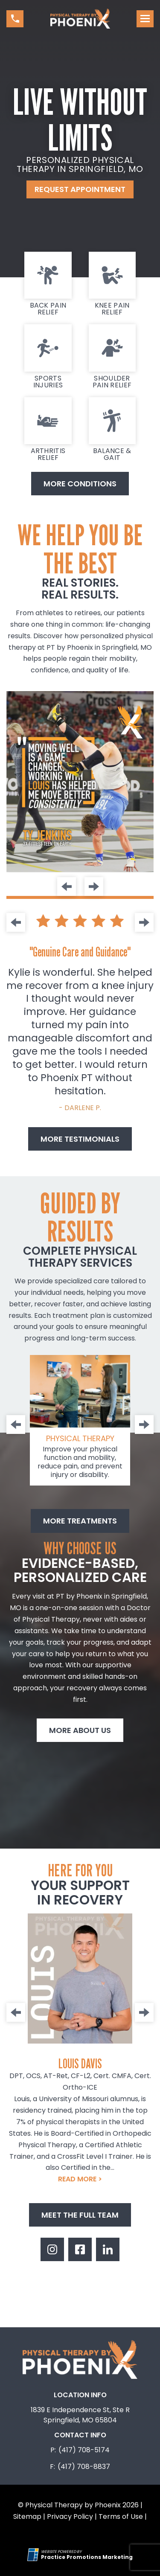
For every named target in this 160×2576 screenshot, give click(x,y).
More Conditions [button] (80, 483)
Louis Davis (80, 2063)
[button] (14, 18)
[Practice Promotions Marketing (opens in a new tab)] (87, 2557)
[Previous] (66, 886)
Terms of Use (121, 2516)
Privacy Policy (70, 2516)
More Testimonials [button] (80, 1139)
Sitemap (27, 2516)
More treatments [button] (80, 1520)
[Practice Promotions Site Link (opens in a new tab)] (34, 2554)
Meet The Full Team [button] (80, 2215)
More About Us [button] (80, 1730)
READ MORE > (80, 2179)
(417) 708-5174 (84, 2450)
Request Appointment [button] (80, 189)
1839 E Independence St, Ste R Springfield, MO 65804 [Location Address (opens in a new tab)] (80, 2415)
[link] (47, 284)
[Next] (93, 886)
